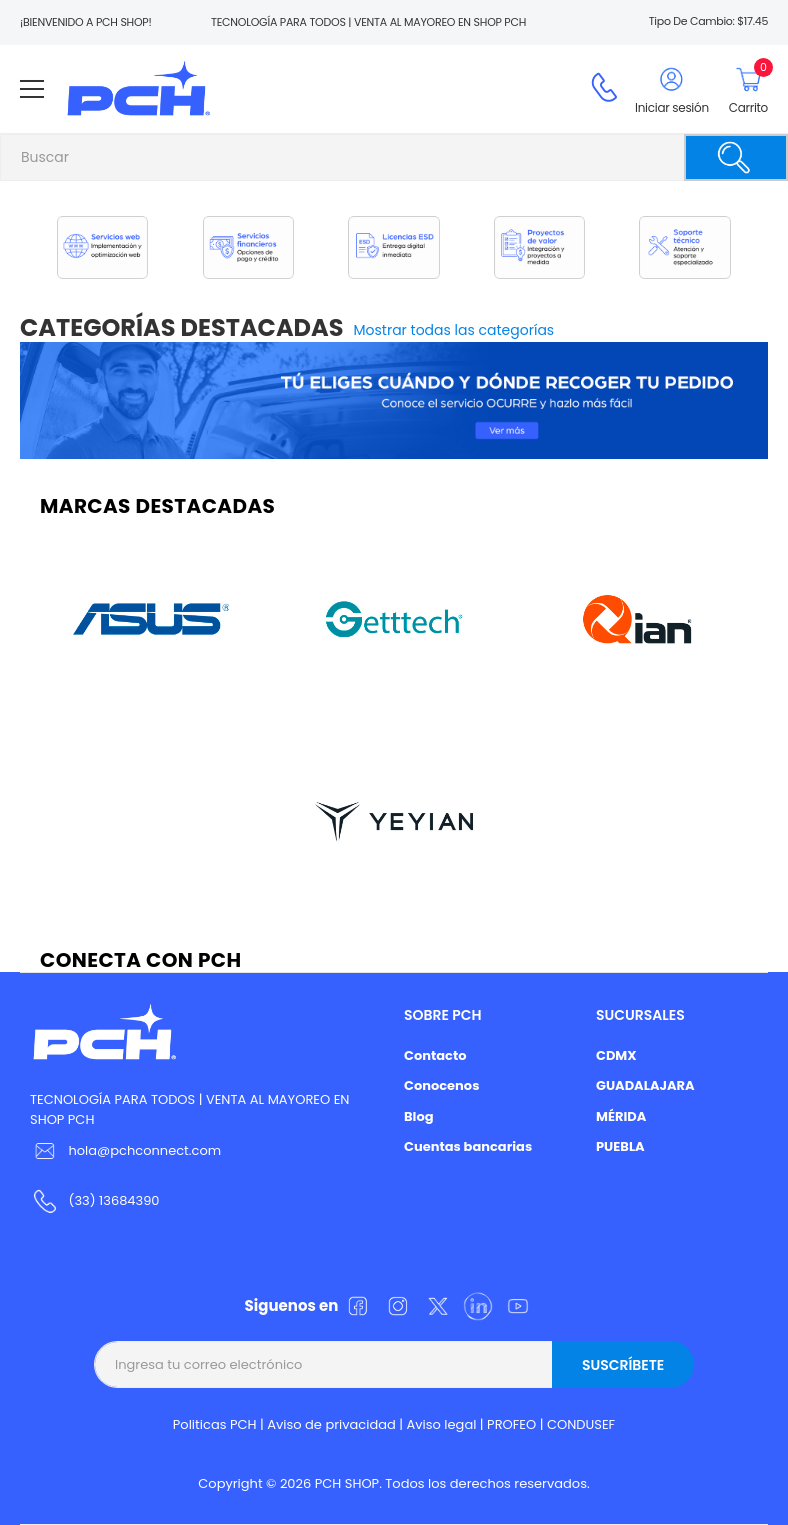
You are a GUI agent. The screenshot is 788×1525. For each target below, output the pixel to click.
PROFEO (511, 1424)
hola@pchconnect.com (144, 1150)
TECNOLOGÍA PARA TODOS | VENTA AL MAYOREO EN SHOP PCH (189, 1110)
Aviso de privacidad (331, 1424)
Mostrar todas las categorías (454, 330)
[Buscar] (736, 157)
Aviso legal (442, 1424)
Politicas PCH (215, 1424)
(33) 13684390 (113, 1200)
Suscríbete (623, 1365)
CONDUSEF (581, 1424)
